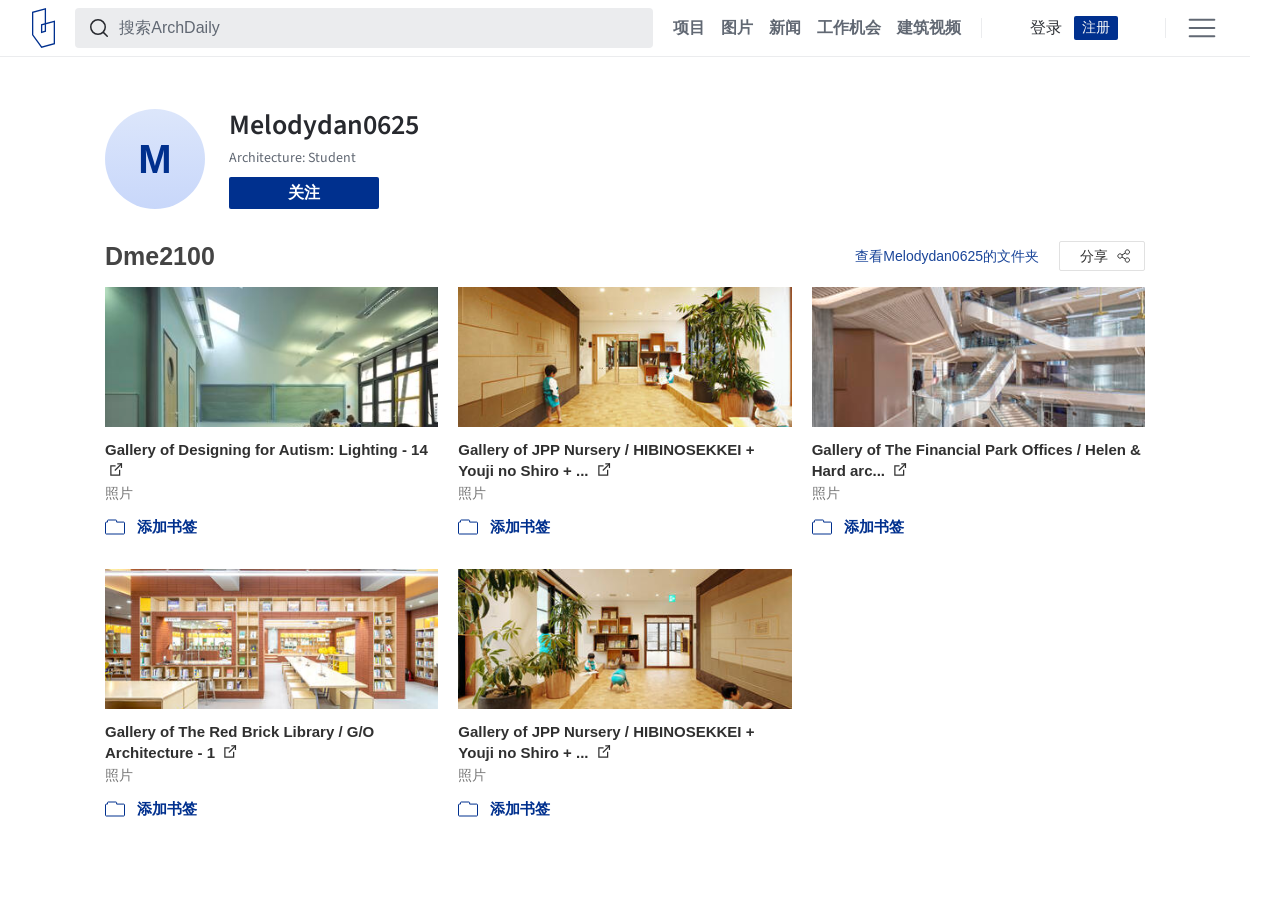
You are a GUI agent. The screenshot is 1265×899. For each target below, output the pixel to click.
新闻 (785, 28)
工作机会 (849, 28)
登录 (1046, 28)
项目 (689, 28)
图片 (737, 28)
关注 (304, 192)
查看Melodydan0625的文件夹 (947, 256)
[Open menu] (1202, 28)
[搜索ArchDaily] (380, 28)
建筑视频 (929, 28)
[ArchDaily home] (43, 28)
